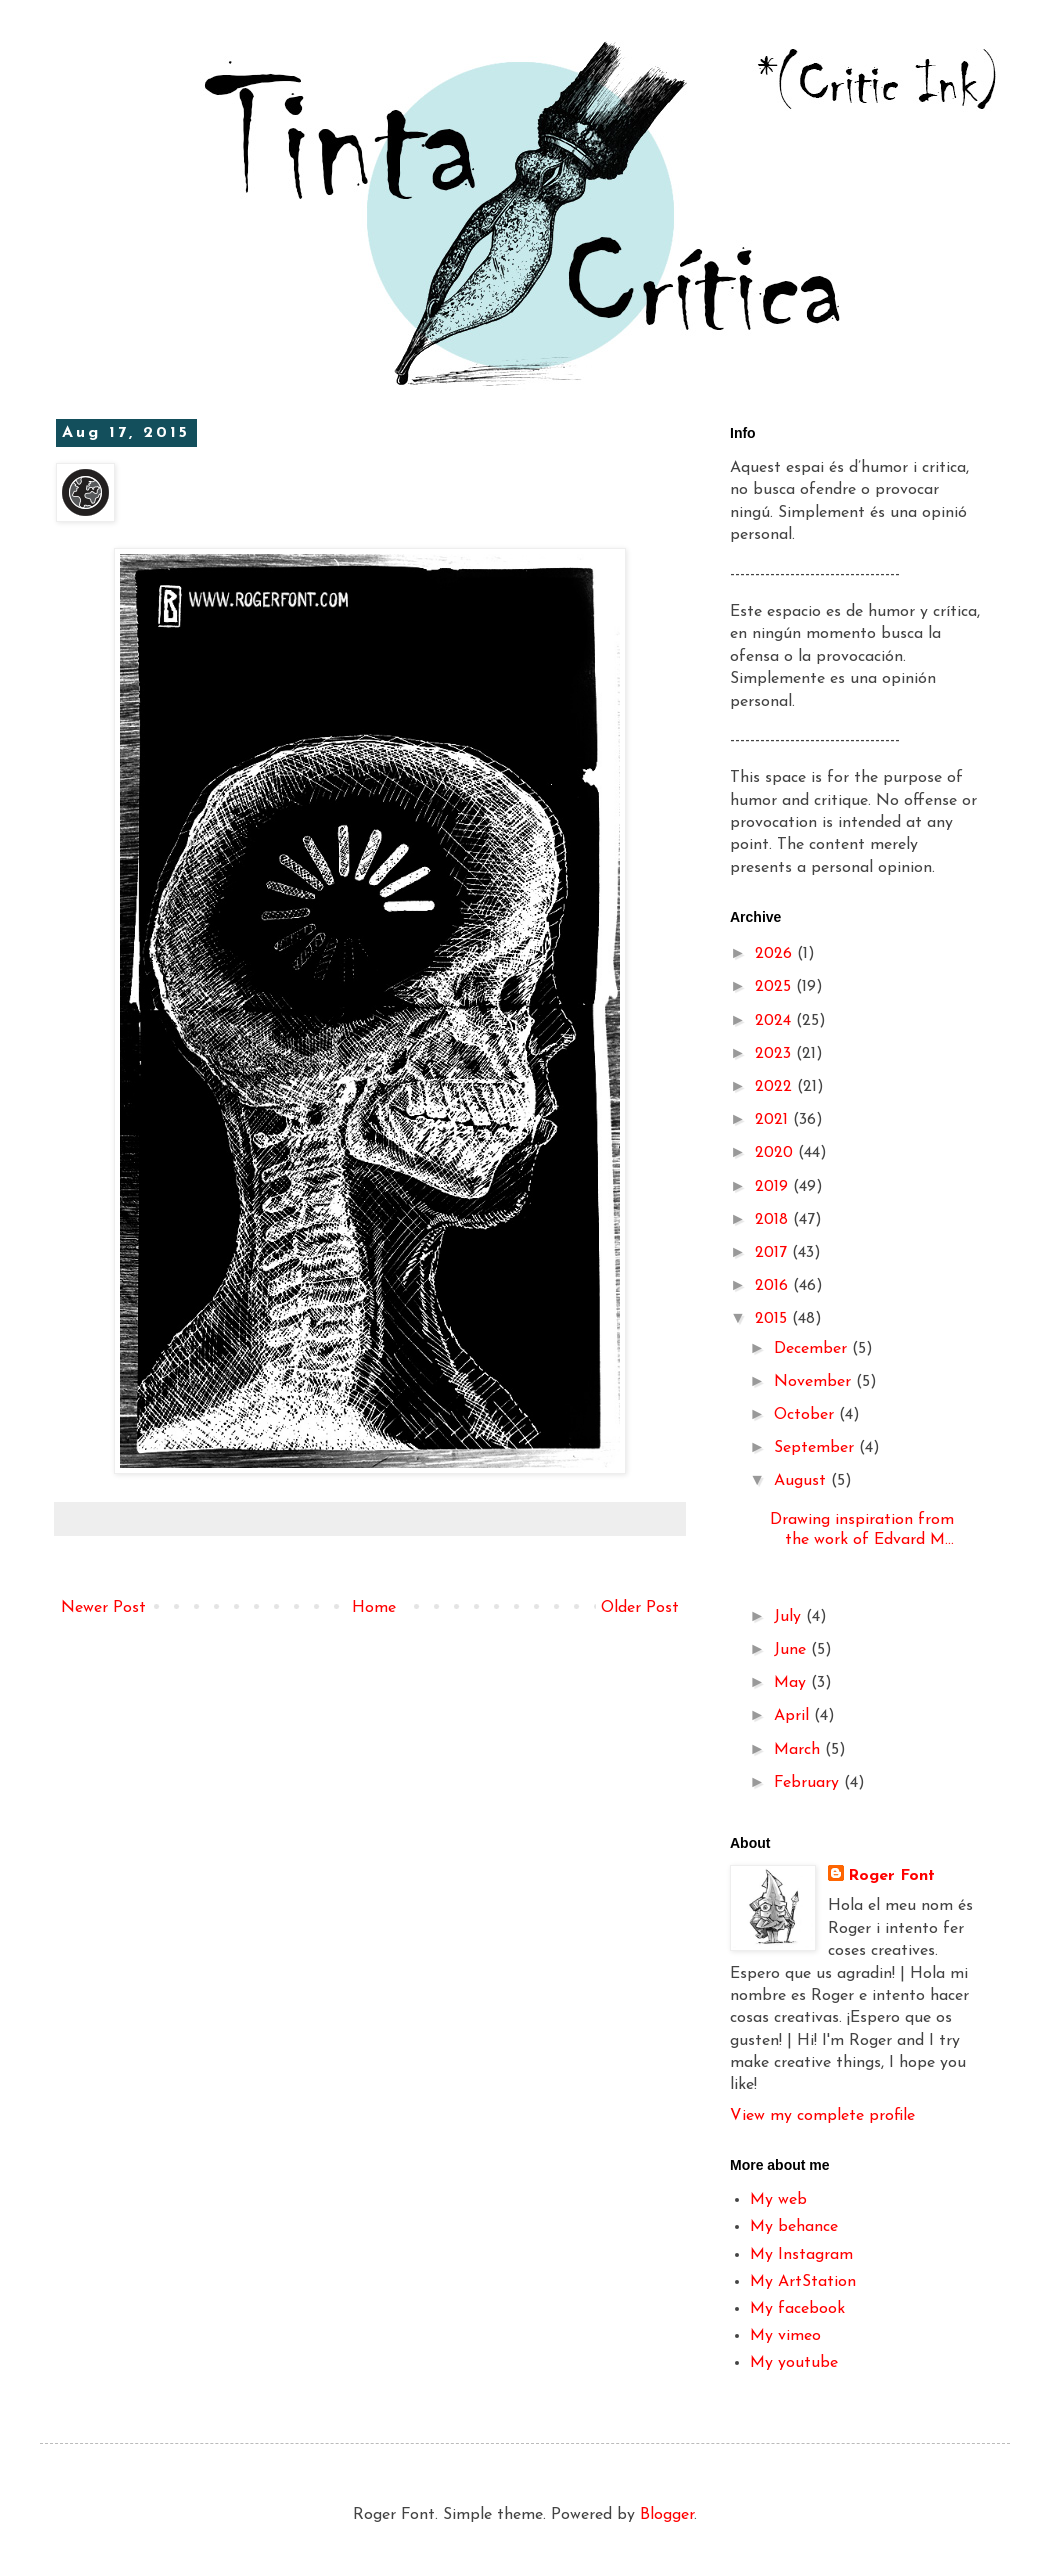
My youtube (794, 2363)
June (792, 1650)
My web (778, 2200)
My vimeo (785, 2336)
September (816, 1448)
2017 (773, 1253)
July (790, 1617)
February (809, 1783)
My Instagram (801, 2255)
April (794, 1716)
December (813, 1349)
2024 (775, 1021)
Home (374, 1608)
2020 (776, 1153)
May (792, 1683)
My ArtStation (803, 2282)
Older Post (640, 1608)
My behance (794, 2227)
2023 (775, 1054)
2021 (774, 1120)
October (806, 1415)
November (815, 1382)
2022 (776, 1087)
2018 (774, 1220)
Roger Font (891, 1876)
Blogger (667, 2515)
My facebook (797, 2309)
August (802, 1481)
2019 (774, 1187)
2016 (774, 1286)
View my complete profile (822, 2116)
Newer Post (103, 1608)
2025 (775, 987)
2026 (776, 954)
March (799, 1750)
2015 (773, 1319)
